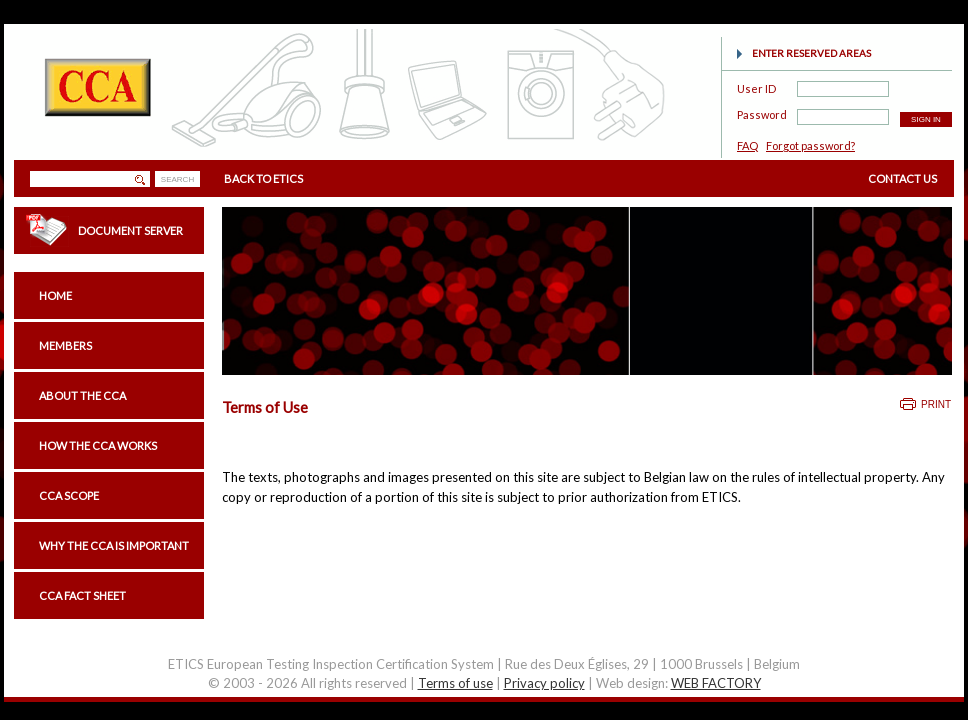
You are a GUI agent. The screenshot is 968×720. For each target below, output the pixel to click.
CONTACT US (902, 178)
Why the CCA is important (114, 545)
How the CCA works (98, 445)
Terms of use (455, 683)
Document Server (130, 230)
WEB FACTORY (716, 683)
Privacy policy (544, 683)
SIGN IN (926, 119)
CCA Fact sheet (82, 595)
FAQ (747, 145)
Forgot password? (810, 145)
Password (762, 111)
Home (55, 295)
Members (65, 345)
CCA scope (69, 495)
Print (936, 404)
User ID (756, 85)
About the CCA (82, 395)
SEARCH (177, 179)
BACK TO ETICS (263, 178)
